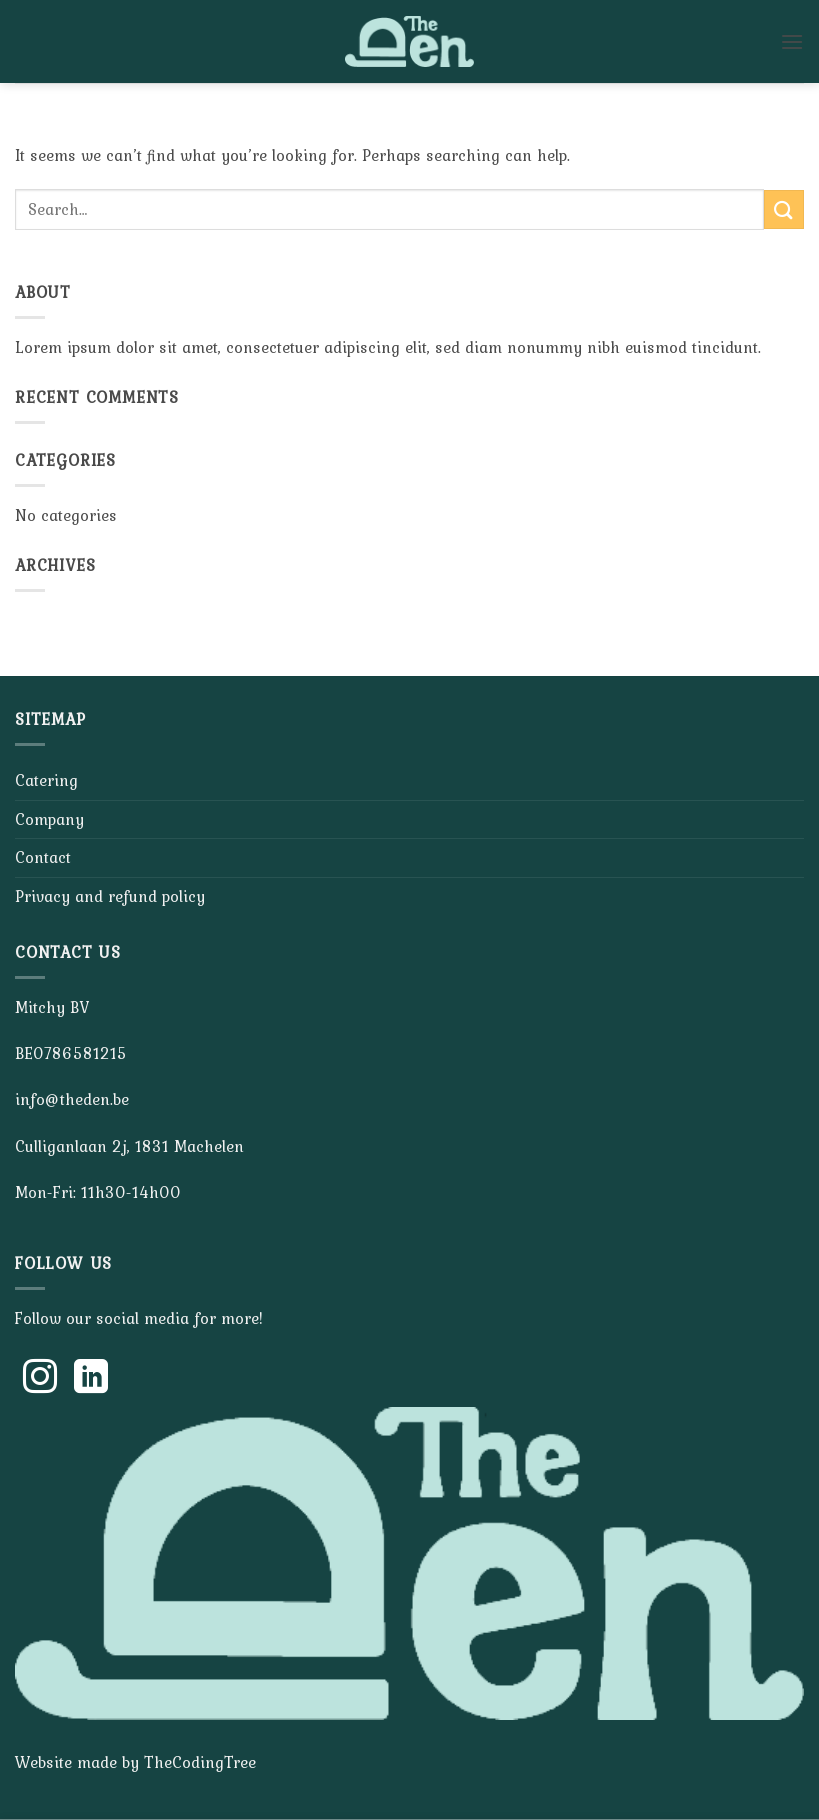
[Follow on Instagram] (40, 1379)
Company (49, 819)
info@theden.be (72, 1099)
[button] (792, 41)
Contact (43, 857)
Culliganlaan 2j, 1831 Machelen (129, 1146)
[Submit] (784, 209)
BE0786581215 (71, 1053)
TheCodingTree (200, 1762)
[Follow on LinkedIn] (91, 1379)
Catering (46, 780)
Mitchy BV (52, 1007)
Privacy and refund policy (110, 896)
